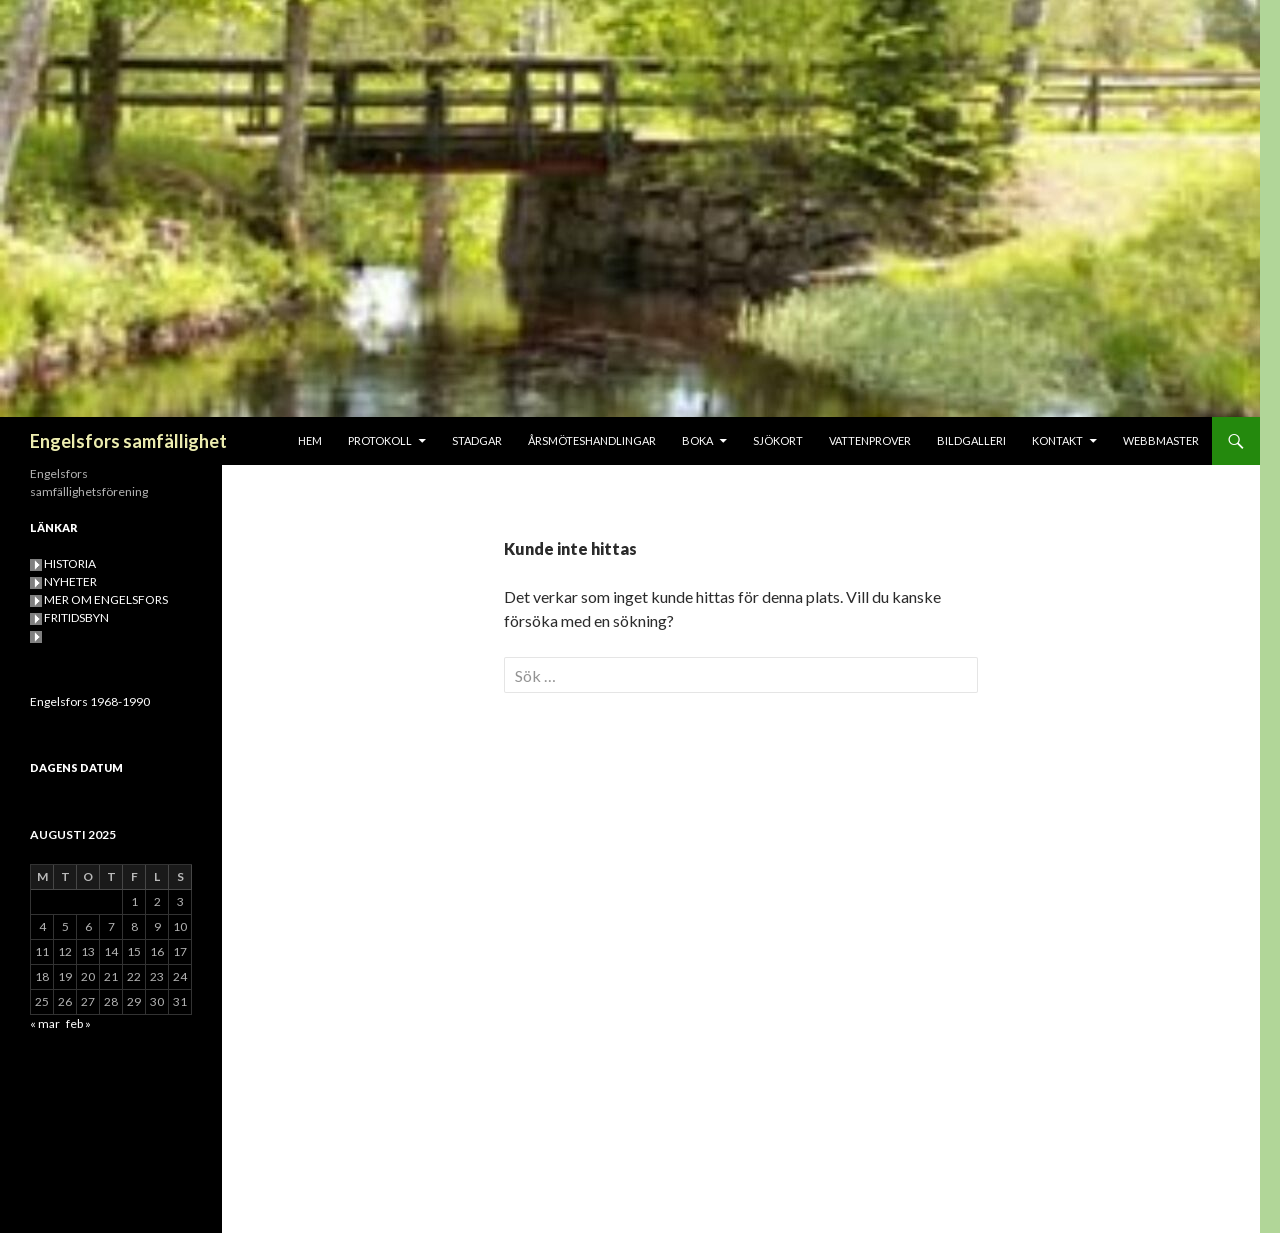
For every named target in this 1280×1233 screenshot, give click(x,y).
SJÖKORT (778, 440)
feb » (78, 1023)
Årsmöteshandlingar (592, 440)
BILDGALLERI (971, 440)
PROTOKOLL (380, 440)
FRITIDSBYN (76, 617)
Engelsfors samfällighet (128, 441)
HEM (310, 440)
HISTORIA (70, 563)
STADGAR (477, 440)
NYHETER (70, 581)
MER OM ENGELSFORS (106, 599)
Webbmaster (1161, 440)
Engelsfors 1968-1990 (90, 701)
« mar (45, 1023)
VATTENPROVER (870, 440)
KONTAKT (1057, 440)
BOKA (697, 440)
